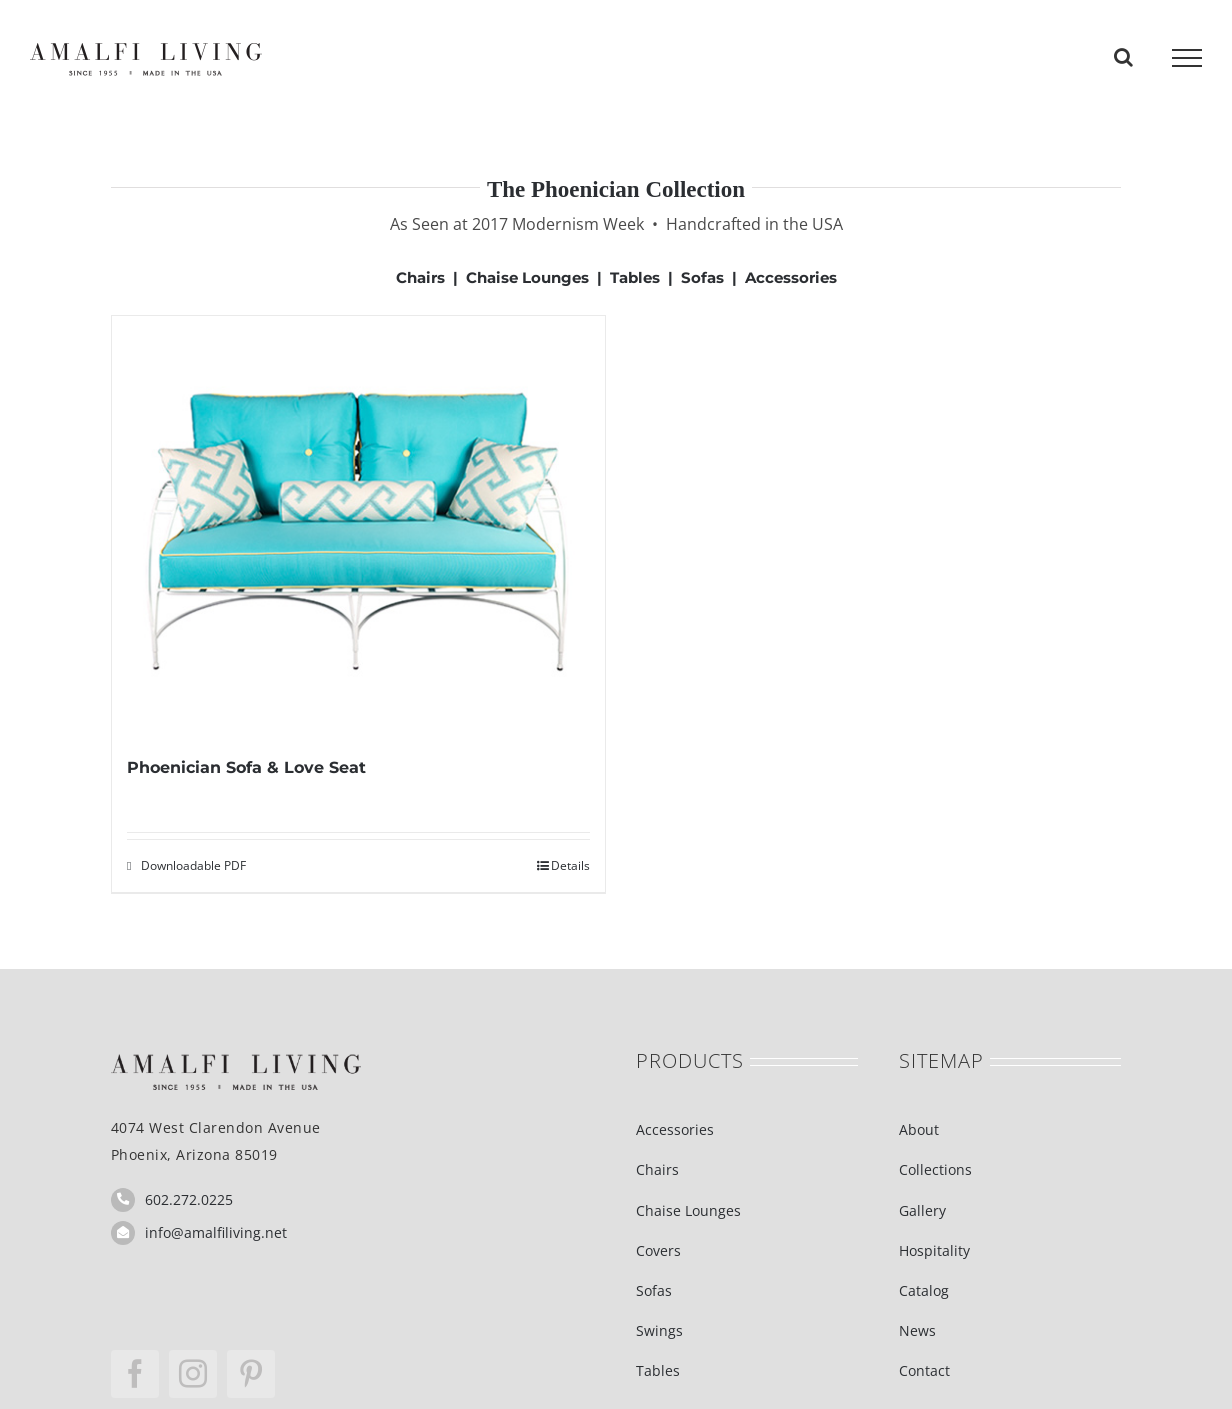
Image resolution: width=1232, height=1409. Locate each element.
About (919, 1129)
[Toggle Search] (1123, 57)
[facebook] (135, 1374)
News (917, 1330)
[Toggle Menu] (1187, 58)
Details (570, 865)
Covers (658, 1250)
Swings (659, 1330)
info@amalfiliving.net (216, 1232)
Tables (635, 277)
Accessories (791, 277)
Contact (924, 1370)
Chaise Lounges (527, 277)
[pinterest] (251, 1374)
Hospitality (934, 1250)
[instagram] (193, 1374)
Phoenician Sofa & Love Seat (246, 767)
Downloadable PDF (193, 865)
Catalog (924, 1290)
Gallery (922, 1210)
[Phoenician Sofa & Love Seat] (358, 534)
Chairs (420, 277)
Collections (935, 1169)
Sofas (702, 277)
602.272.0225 (189, 1199)
